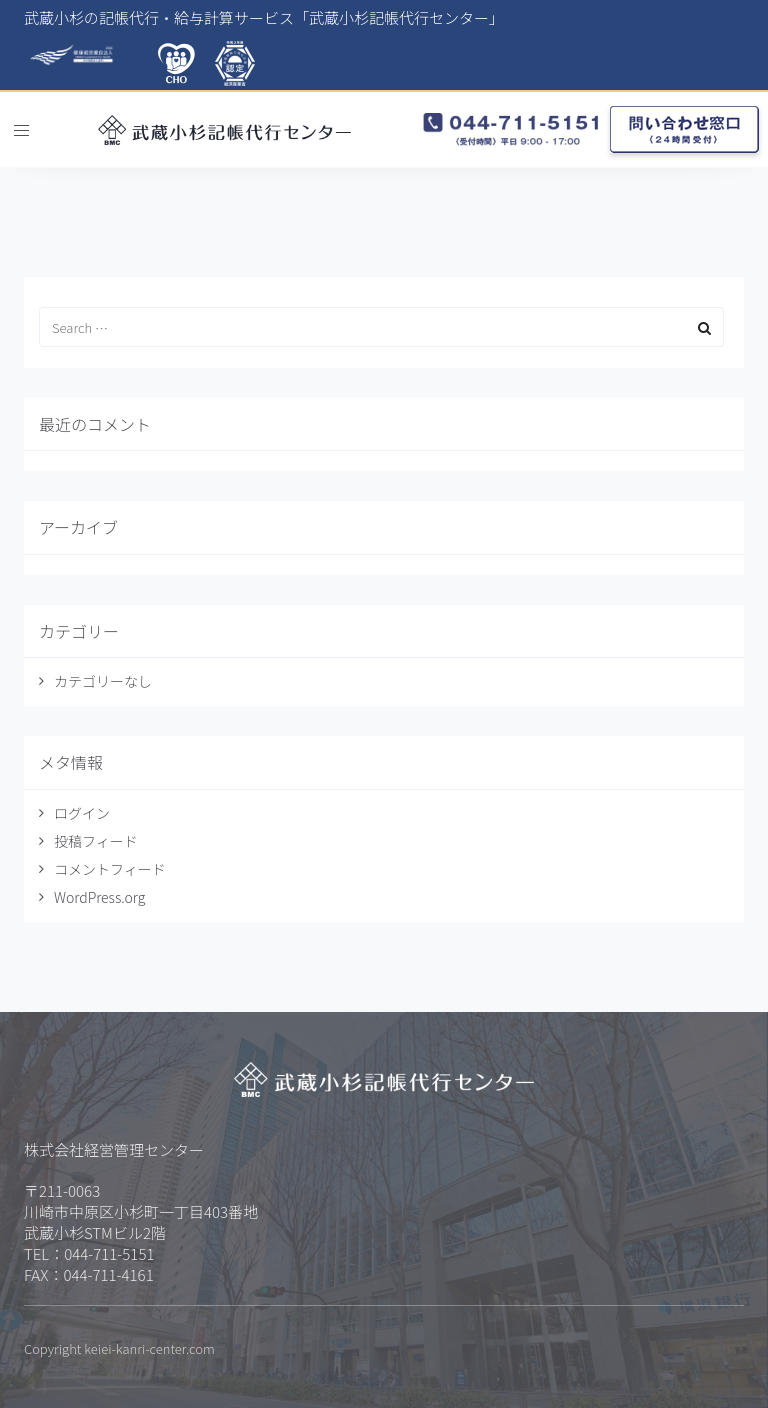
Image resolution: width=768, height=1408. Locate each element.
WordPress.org (99, 897)
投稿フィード (96, 841)
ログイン (82, 813)
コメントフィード (110, 869)
